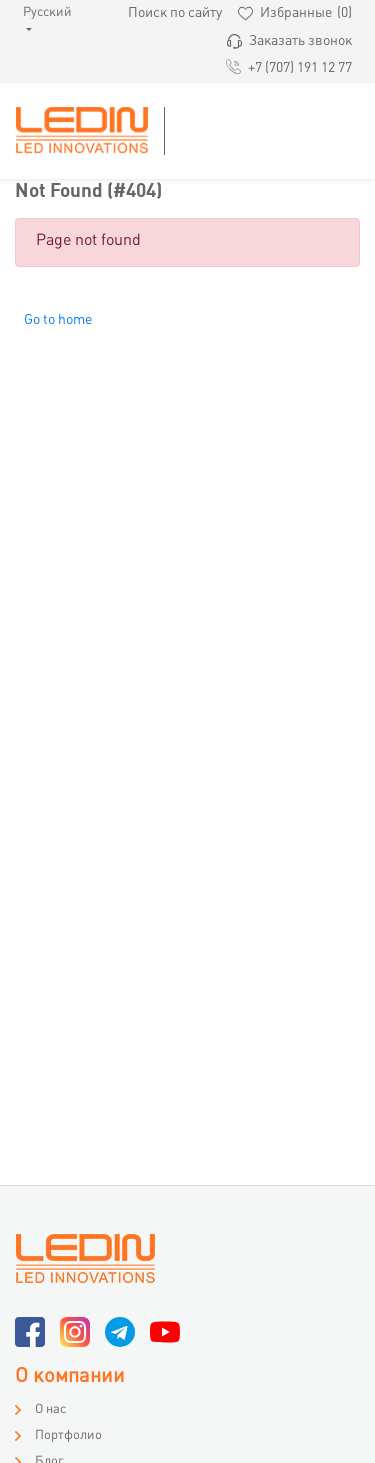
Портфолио (68, 1436)
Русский (35, 13)
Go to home (58, 320)
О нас (50, 1410)
